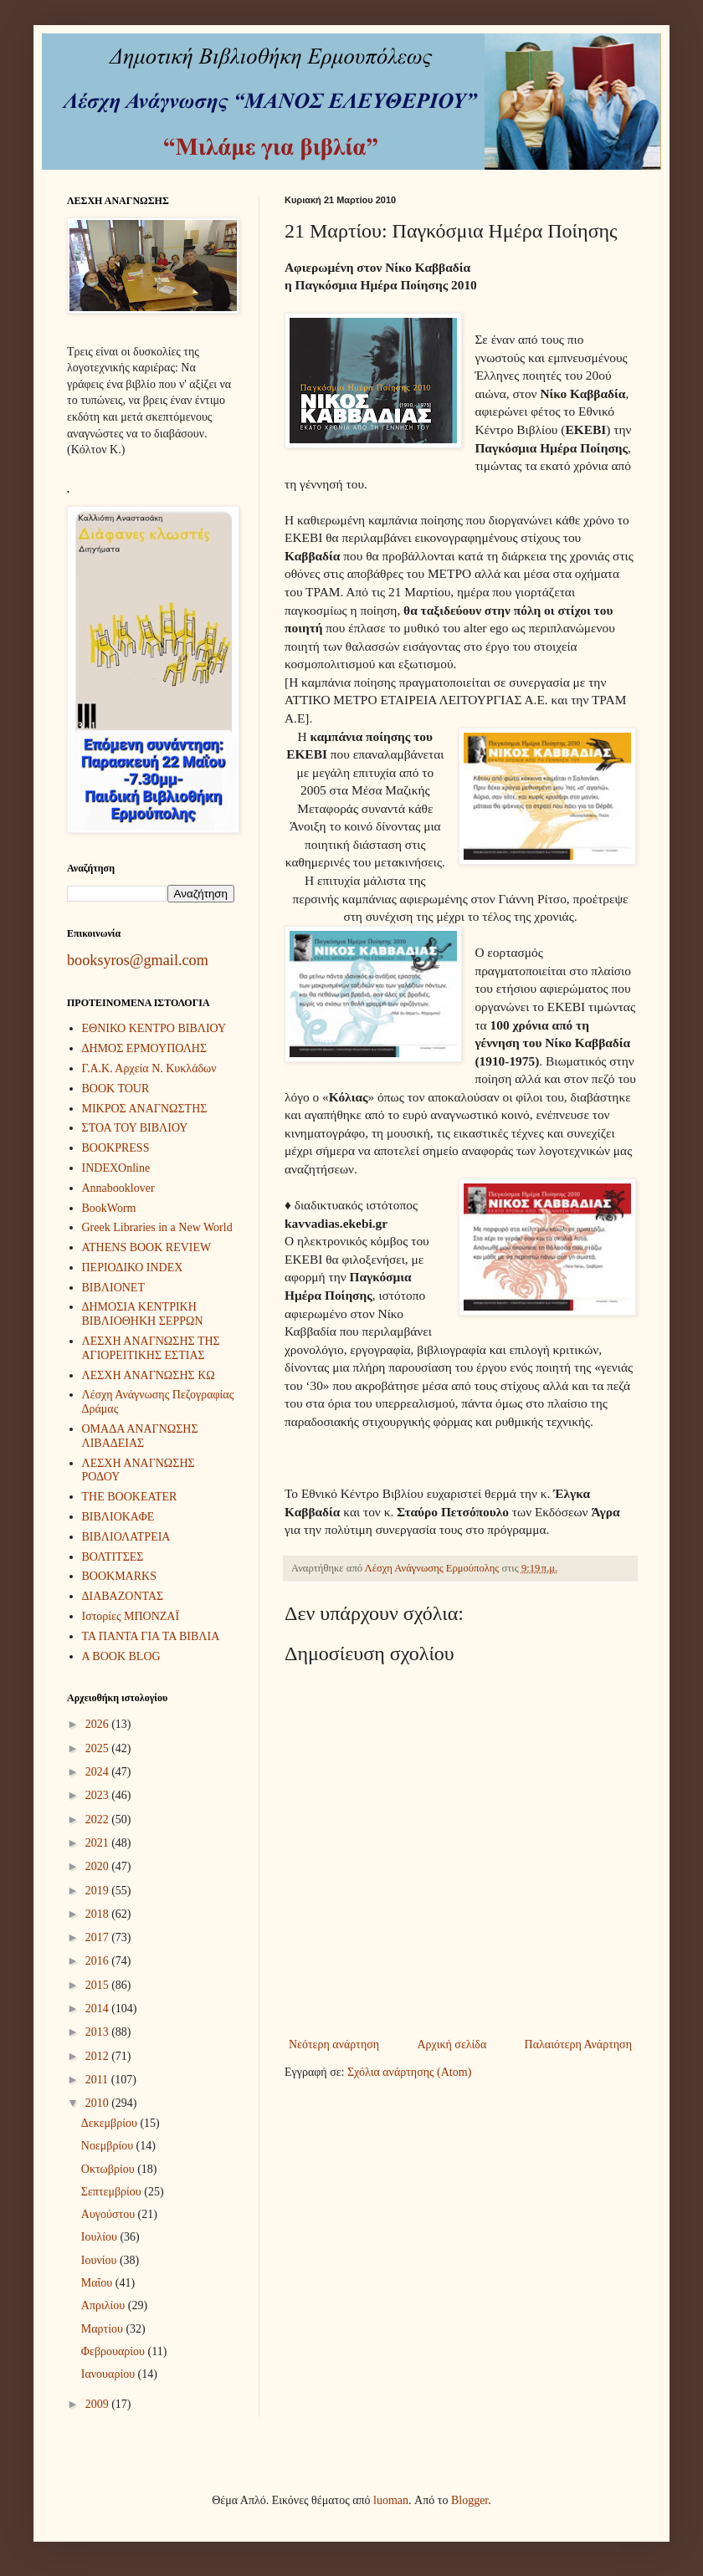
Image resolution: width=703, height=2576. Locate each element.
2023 (98, 1795)
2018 (98, 1914)
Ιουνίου (100, 2260)
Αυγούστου (109, 2214)
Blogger (469, 2500)
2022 (98, 1819)
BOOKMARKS (119, 1576)
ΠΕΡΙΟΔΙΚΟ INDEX (132, 1267)
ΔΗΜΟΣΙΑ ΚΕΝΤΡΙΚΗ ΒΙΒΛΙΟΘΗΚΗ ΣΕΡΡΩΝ (142, 1314)
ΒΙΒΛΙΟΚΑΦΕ (118, 1516)
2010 (98, 2103)
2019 (98, 1890)
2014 (98, 2008)
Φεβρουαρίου (114, 2351)
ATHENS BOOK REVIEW (147, 1247)
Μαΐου (98, 2283)
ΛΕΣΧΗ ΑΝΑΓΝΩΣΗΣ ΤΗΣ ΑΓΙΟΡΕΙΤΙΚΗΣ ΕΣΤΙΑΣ (151, 1348)
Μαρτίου (103, 2329)
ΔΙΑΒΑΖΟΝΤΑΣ (123, 1596)
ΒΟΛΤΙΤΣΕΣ (113, 1557)
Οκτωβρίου (109, 2169)
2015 (98, 1985)
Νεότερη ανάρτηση (334, 2044)
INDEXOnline (116, 1168)
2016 (98, 1961)
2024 (98, 1772)
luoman (390, 2500)
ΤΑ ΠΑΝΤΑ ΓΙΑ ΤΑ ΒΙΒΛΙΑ (151, 1636)
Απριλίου (104, 2305)
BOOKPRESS (116, 1148)
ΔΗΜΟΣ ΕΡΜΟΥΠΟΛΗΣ (145, 1048)
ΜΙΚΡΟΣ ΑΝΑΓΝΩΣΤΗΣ (145, 1108)
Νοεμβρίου (108, 2145)
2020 (98, 1866)
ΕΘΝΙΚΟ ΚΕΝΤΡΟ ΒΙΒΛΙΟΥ (154, 1028)
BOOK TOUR (116, 1088)
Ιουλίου (101, 2237)
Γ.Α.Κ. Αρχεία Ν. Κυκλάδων (149, 1068)
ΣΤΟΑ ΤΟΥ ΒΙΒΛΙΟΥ (135, 1128)
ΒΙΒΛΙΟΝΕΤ (113, 1287)
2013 (98, 2032)
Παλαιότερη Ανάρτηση (578, 2044)
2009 (98, 2404)
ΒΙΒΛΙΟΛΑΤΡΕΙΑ (126, 1537)
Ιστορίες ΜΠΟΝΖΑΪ (131, 1616)
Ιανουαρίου (109, 2374)
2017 (98, 1937)
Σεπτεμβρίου (112, 2191)
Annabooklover (118, 1188)
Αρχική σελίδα (451, 2044)
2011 (98, 2079)
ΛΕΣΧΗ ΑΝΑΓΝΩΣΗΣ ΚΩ (148, 1375)
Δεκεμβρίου (111, 2123)
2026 (98, 1724)
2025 (98, 1748)
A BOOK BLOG (121, 1656)
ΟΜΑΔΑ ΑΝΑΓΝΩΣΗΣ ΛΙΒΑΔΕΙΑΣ (140, 1436)
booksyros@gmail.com (137, 960)
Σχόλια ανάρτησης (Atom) (409, 2072)
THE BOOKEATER (129, 1496)
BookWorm (109, 1208)
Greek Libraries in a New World (157, 1227)
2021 (98, 1843)
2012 (98, 2056)
